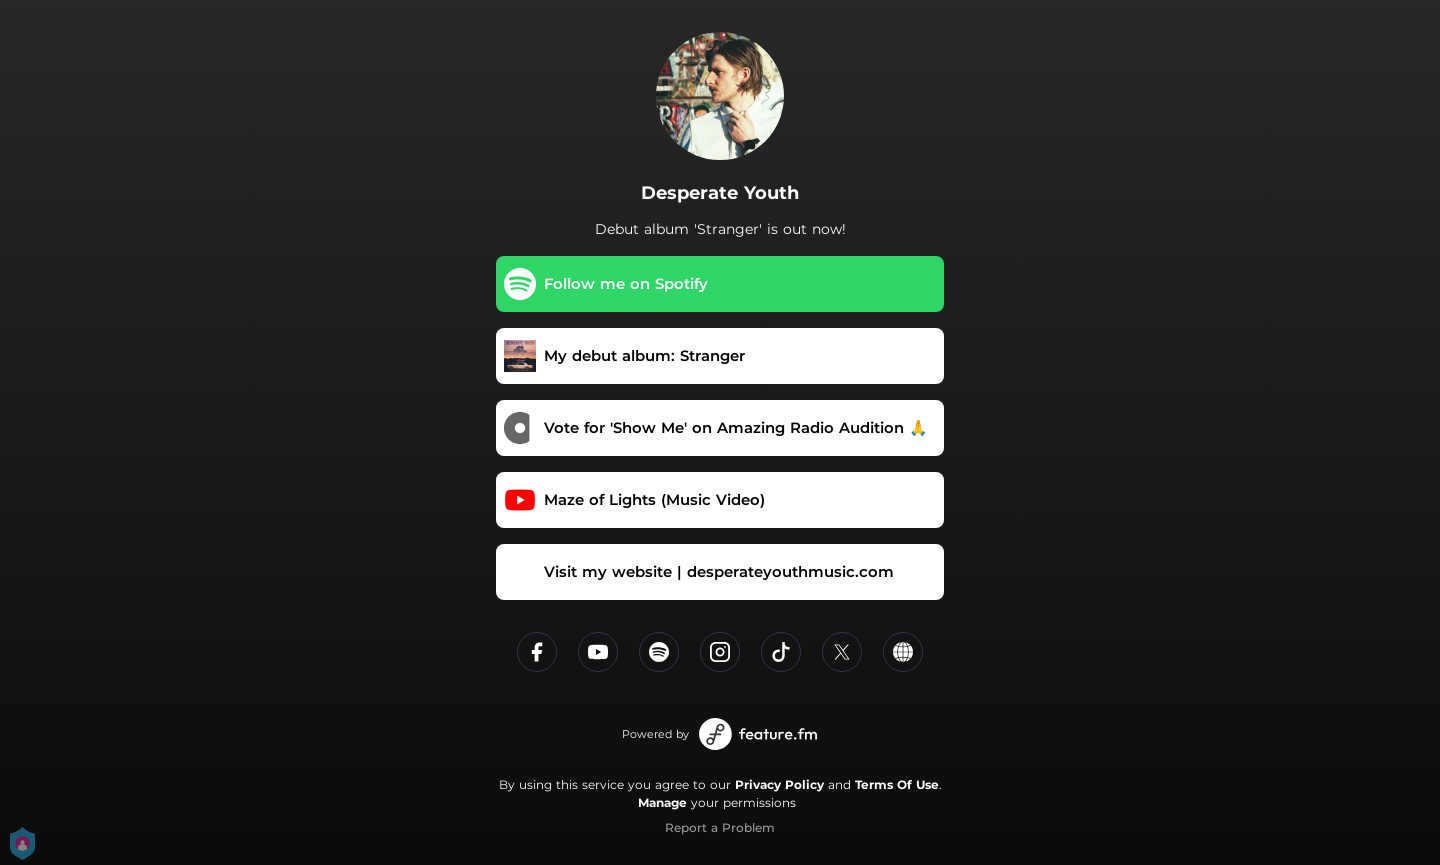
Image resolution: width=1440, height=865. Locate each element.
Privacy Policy (779, 784)
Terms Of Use (897, 784)
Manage (662, 802)
